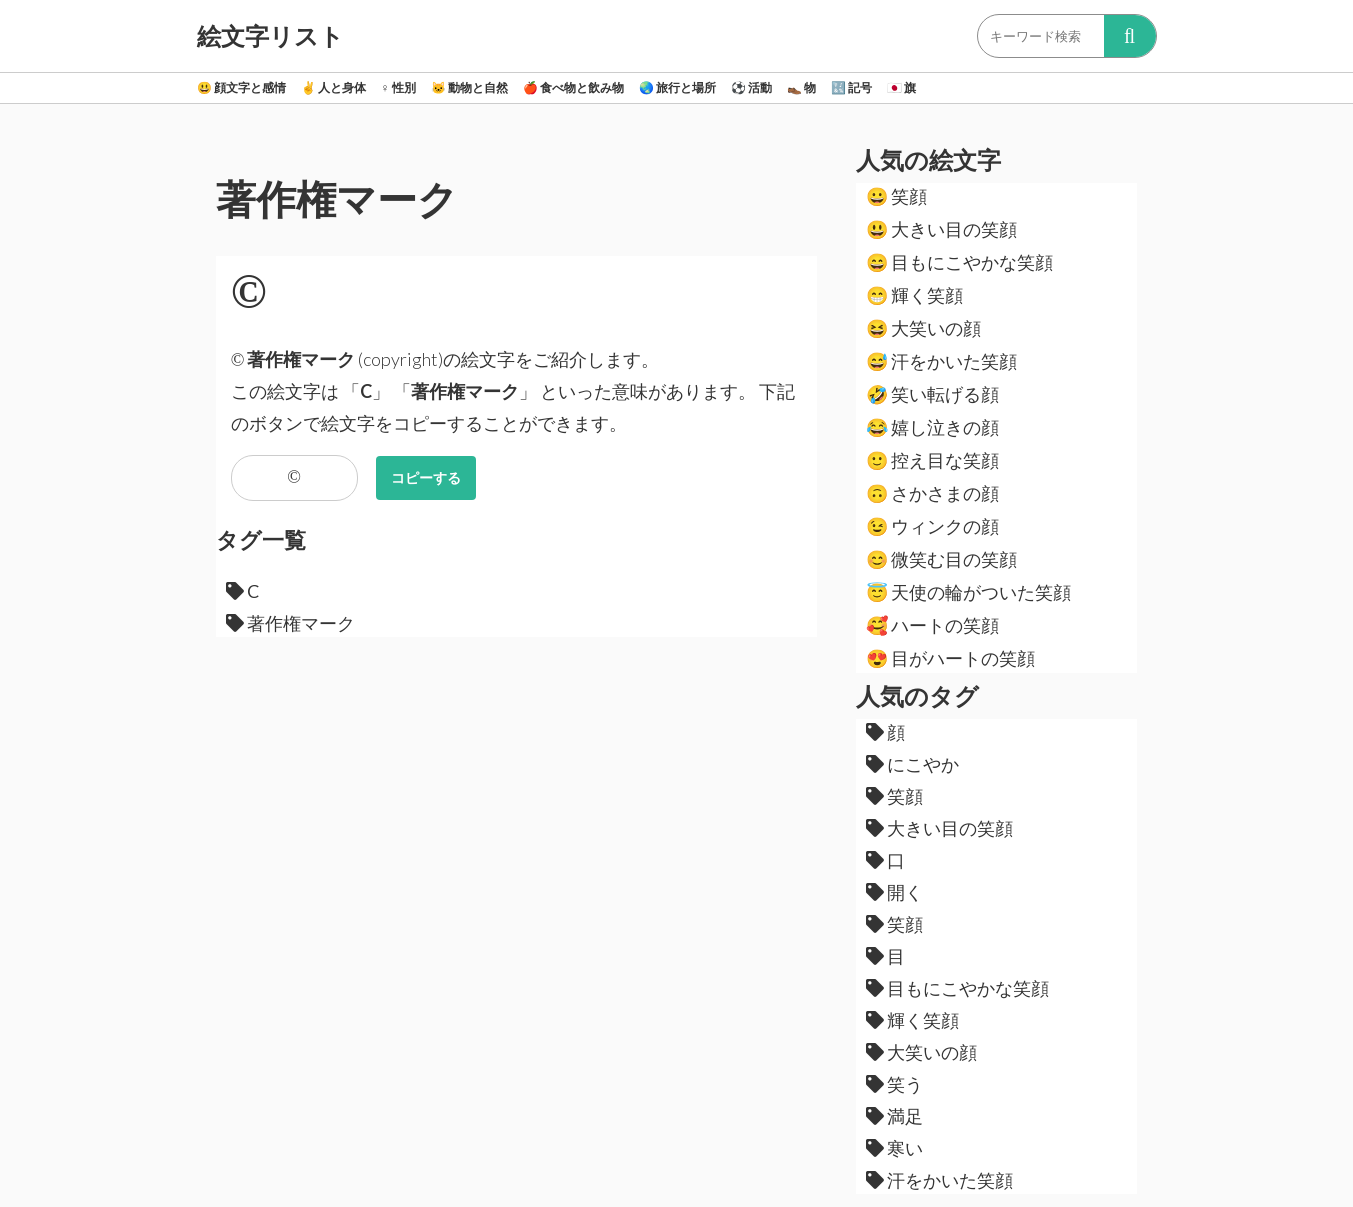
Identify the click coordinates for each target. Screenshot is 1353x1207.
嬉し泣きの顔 (932, 427)
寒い (894, 1148)
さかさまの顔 (932, 493)
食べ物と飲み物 (573, 87)
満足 (894, 1116)
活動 (751, 87)
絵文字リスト (270, 36)
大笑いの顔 (923, 328)
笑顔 (896, 196)
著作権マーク (290, 623)
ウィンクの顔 (932, 526)
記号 (851, 87)
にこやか (912, 764)
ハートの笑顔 (932, 625)
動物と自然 (469, 87)
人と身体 (333, 87)
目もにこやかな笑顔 (959, 262)
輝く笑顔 (914, 295)
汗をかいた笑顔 (941, 361)
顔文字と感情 (241, 87)
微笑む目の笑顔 (941, 559)
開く (894, 892)
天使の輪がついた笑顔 (968, 592)
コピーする (426, 477)
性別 (398, 87)
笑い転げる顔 (932, 394)
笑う (894, 1084)
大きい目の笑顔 (941, 229)
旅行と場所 (677, 87)
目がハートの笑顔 (950, 658)
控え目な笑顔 (932, 460)
